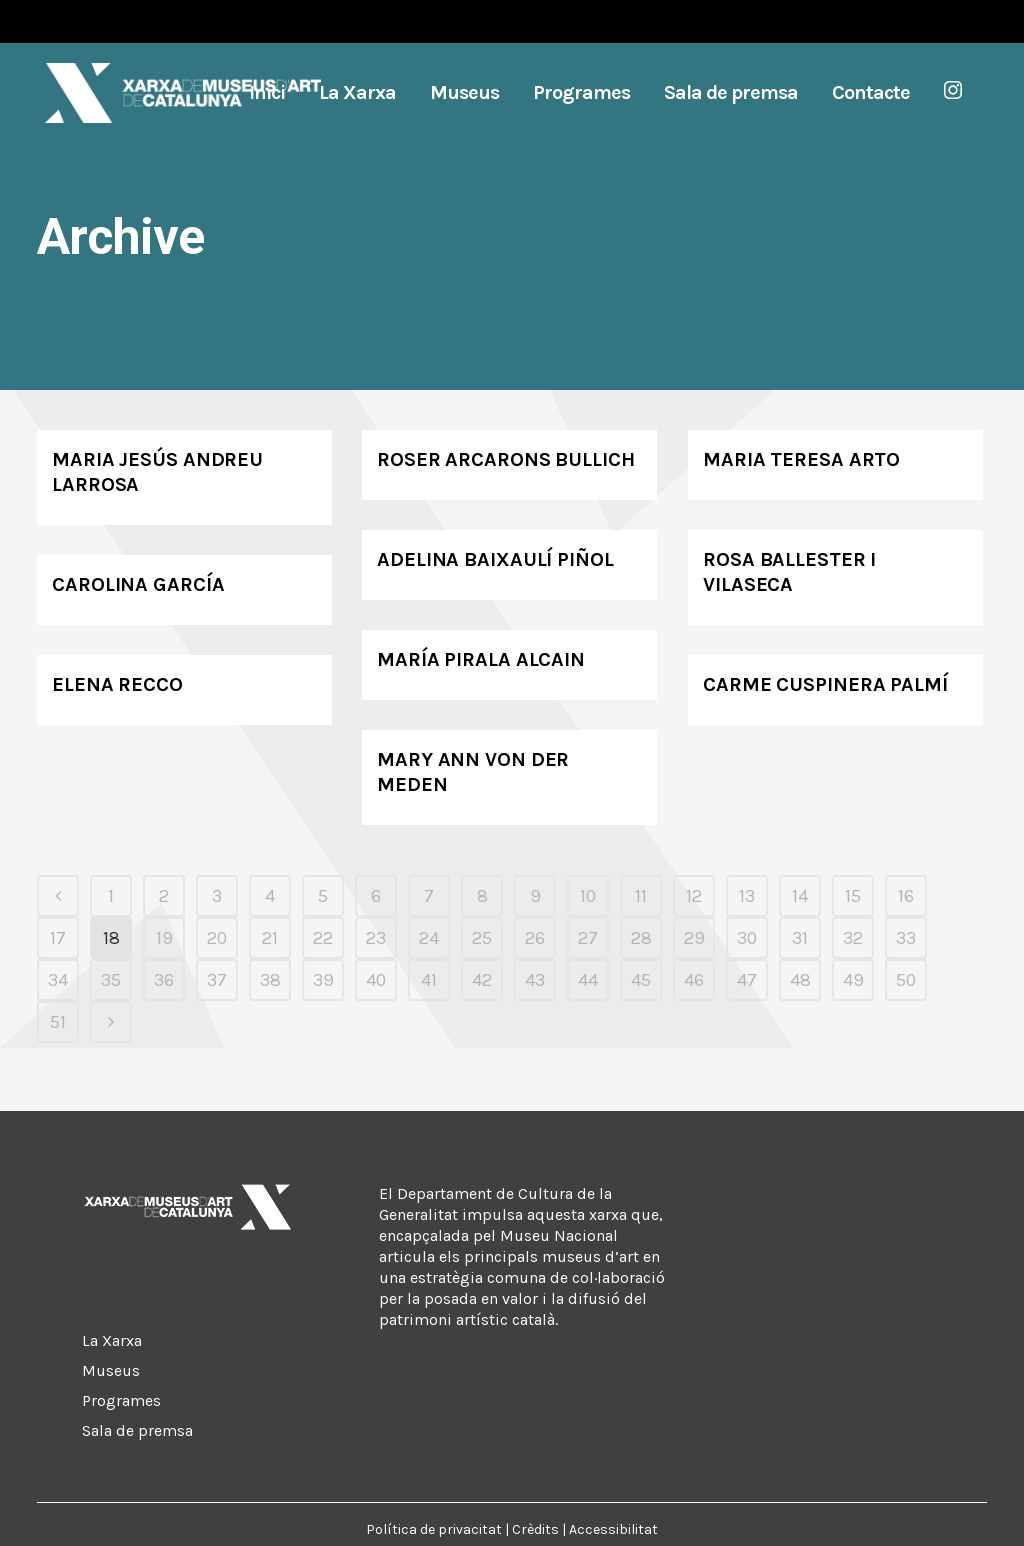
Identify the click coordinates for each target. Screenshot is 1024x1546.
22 (323, 938)
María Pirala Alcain (481, 659)
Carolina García (138, 584)
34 (58, 980)
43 (535, 980)
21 (270, 938)
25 (482, 938)
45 (641, 980)
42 (482, 980)
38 (270, 980)
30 (747, 938)
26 (535, 938)
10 (588, 896)
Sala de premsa (137, 1430)
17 (58, 938)
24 (429, 938)
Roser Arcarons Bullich (506, 459)
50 (906, 980)
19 (164, 938)
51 (58, 1022)
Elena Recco (117, 684)
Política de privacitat (434, 1529)
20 (217, 938)
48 (800, 980)
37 (217, 980)
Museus (111, 1370)
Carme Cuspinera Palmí (825, 684)
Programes (121, 1400)
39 (323, 980)
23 (376, 938)
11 (641, 896)
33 (906, 938)
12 (694, 896)
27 (588, 938)
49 (853, 980)
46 (694, 980)
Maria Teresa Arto (801, 459)
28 (641, 938)
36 (164, 980)
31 (800, 938)
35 (111, 980)
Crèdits (535, 1529)
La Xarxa (112, 1340)
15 (853, 896)
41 (429, 980)
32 (853, 938)
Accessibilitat (613, 1529)
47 (747, 980)
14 (800, 896)
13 (747, 896)
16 (906, 896)
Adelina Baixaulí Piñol (495, 559)
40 (376, 980)
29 (694, 938)
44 (588, 980)
